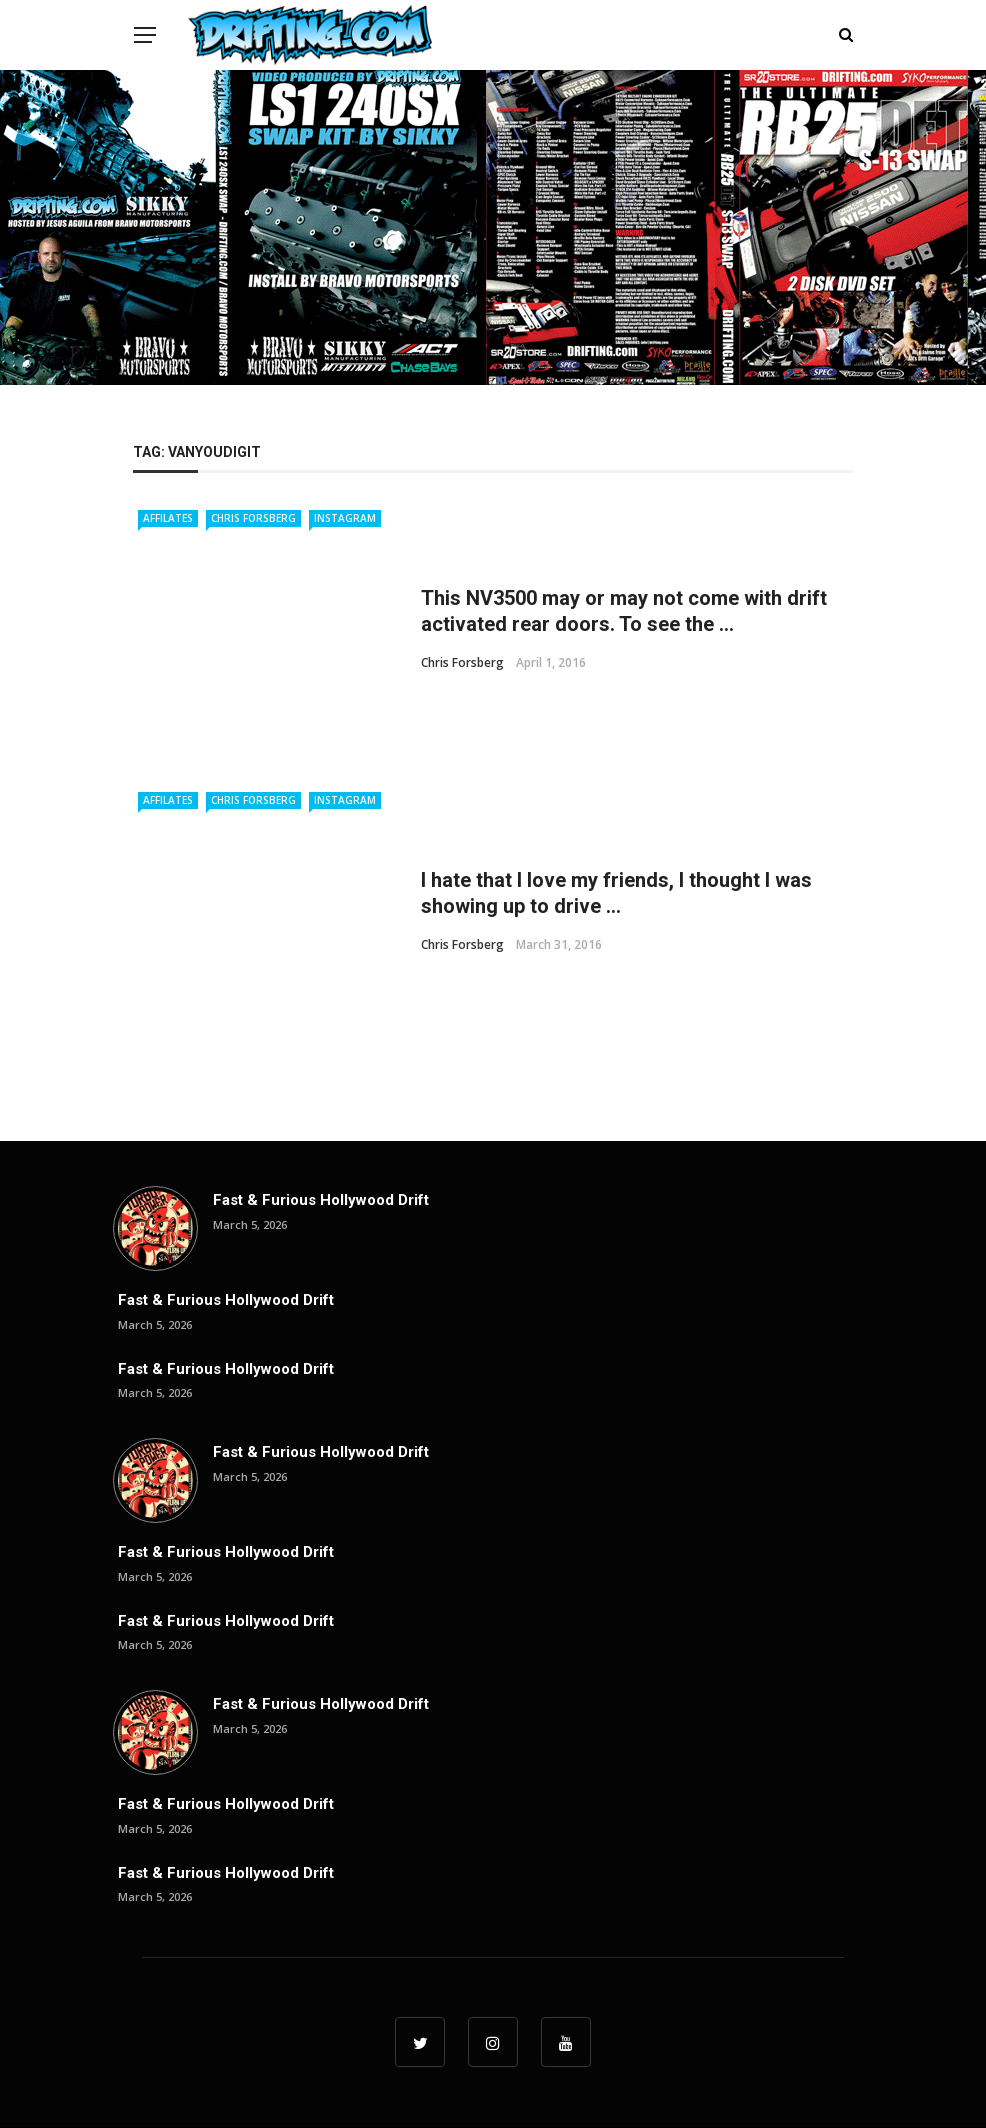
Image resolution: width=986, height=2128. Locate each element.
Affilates (168, 518)
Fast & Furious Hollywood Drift (321, 1200)
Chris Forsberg (253, 518)
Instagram (345, 518)
